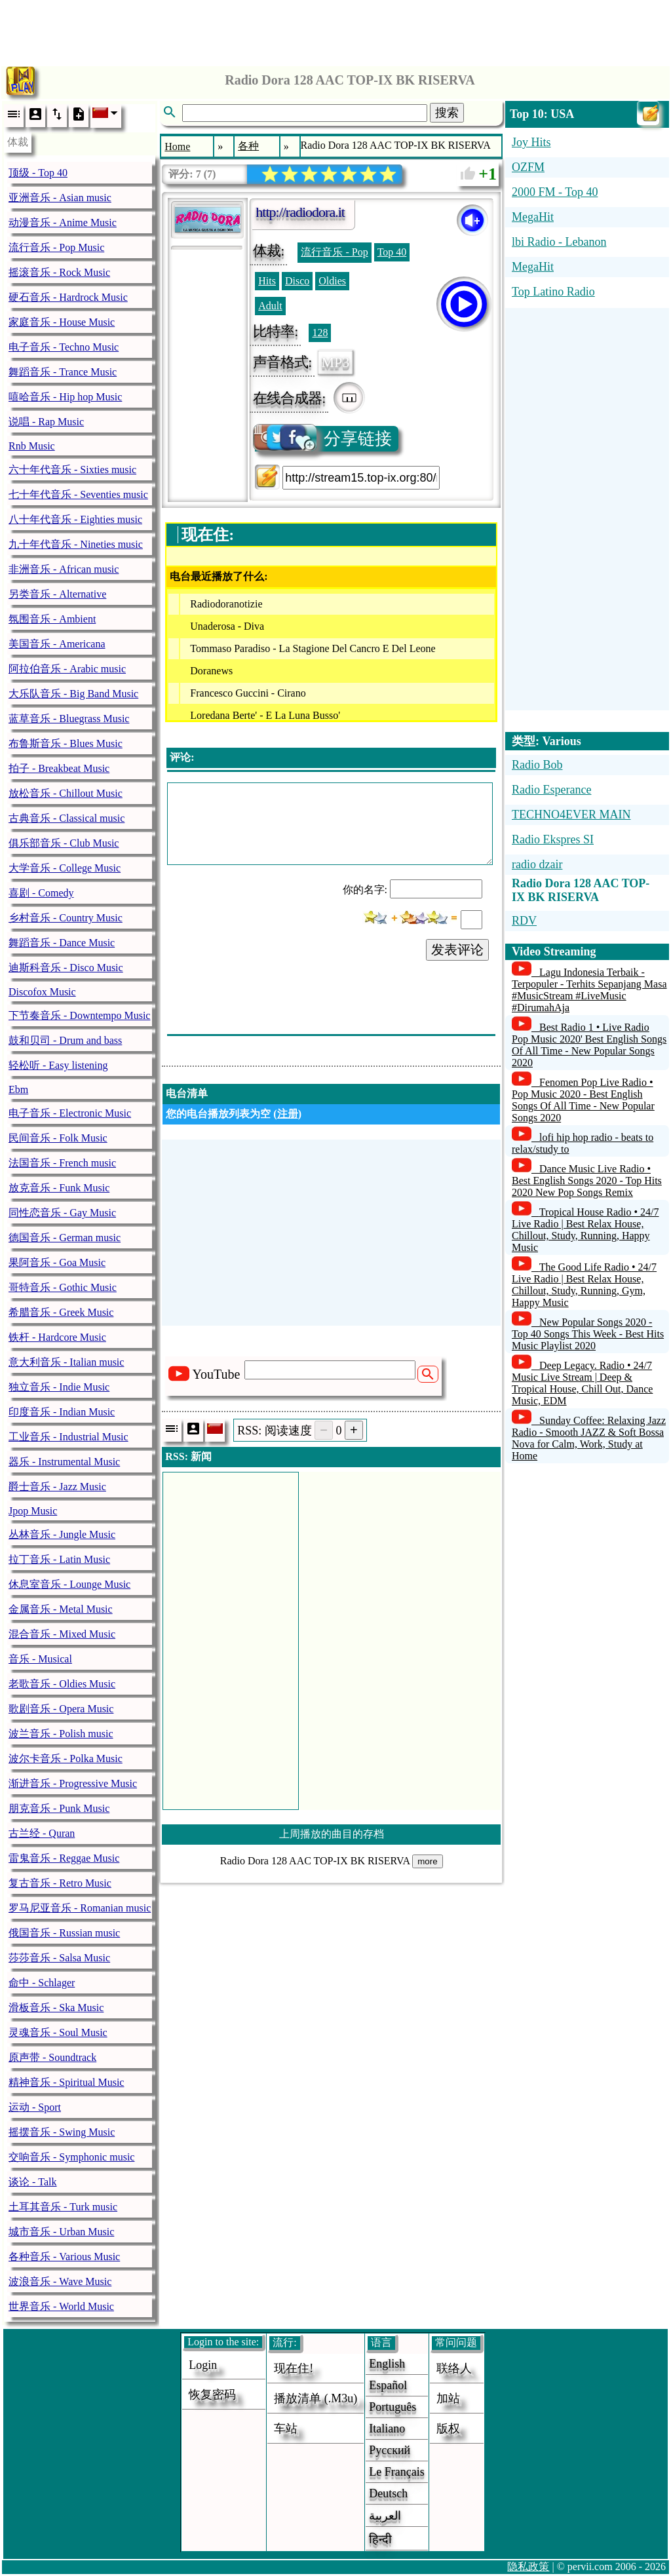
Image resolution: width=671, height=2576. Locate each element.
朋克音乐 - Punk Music (59, 1808)
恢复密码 (212, 2394)
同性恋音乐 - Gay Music (62, 1212)
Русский (389, 2450)
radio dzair (537, 864)
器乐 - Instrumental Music (64, 1461)
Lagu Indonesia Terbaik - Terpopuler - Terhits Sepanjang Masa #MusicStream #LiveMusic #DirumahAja (589, 990)
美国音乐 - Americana (57, 643)
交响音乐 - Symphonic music (71, 2157)
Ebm (18, 1089)
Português (392, 2406)
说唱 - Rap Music (46, 421)
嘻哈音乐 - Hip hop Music (65, 396)
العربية (385, 2515)
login (203, 2365)
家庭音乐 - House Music (62, 322)
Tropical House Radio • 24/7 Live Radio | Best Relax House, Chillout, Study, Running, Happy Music (585, 1229)
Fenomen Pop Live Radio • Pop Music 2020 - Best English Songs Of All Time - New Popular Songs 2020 (583, 1100)
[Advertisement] (335, 29)
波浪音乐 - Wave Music (60, 2281)
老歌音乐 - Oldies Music (62, 1683)
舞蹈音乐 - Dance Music (62, 942)
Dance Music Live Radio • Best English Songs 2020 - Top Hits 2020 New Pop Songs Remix (587, 1180)
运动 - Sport (35, 2107)
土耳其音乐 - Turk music (63, 2206)
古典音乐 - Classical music (67, 818)
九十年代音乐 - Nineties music (76, 544)
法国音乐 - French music (62, 1162)
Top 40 (392, 252)
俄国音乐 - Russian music (64, 1932)
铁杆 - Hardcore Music (57, 1337)
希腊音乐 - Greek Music (61, 1312)
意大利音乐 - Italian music (66, 1362)
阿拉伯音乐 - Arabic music (67, 668)
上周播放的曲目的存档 (331, 1833)
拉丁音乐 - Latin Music (59, 1559)
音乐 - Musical (40, 1658)
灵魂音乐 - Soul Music (58, 2032)
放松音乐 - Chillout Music (66, 793)
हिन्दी (380, 2539)
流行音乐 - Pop (334, 252)
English (387, 2363)
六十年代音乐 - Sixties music (72, 469)
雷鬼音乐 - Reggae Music (64, 1858)
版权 (448, 2428)
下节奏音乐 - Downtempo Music (79, 1015)
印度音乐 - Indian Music (62, 1411)
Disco (297, 280)
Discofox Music (42, 991)
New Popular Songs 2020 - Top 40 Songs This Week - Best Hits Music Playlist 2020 (588, 1334)
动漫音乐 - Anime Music (63, 222)
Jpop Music (33, 1510)
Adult (270, 305)
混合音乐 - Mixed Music (62, 1634)
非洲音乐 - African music (64, 569)
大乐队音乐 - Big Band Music (73, 693)
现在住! (293, 2368)
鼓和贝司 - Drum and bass (65, 1040)
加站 (448, 2398)
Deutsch (388, 2493)
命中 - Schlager (42, 1982)
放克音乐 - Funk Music (59, 1187)
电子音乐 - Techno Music (64, 347)
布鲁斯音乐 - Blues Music (66, 743)
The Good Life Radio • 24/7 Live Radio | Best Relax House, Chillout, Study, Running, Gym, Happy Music (584, 1284)
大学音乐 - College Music (65, 868)
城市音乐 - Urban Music (61, 2231)
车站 (285, 2428)
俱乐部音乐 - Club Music (64, 843)
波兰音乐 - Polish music (61, 1733)
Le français (396, 2471)
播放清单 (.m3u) (315, 2398)
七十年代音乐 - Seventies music (78, 494)
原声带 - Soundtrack (52, 2057)
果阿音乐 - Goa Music (57, 1262)
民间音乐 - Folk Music (58, 1138)
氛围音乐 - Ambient (52, 619)
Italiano (387, 2428)
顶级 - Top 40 (38, 172)
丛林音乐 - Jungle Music (62, 1534)
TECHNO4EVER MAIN (571, 814)
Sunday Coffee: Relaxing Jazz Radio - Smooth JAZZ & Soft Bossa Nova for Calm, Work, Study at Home (589, 1438)
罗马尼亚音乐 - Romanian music (80, 1907)
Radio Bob (537, 764)
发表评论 (457, 949)
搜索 (447, 112)
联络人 (454, 2368)
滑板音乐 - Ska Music (56, 2007)
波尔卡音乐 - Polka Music (66, 1758)
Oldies (332, 280)
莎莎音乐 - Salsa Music (59, 1957)
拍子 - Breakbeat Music (59, 768)
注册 (287, 1113)
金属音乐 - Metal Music (61, 1609)
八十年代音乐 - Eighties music (75, 519)
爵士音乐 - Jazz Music (57, 1486)
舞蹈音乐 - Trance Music (63, 371)
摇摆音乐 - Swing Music (62, 2132)
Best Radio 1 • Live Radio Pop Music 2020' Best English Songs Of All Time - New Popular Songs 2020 (589, 1045)
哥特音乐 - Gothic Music (63, 1287)
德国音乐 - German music (65, 1237)
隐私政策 (528, 2566)
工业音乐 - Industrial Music (68, 1436)
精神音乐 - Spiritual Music (66, 2082)
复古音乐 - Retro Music (60, 1883)
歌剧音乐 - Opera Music (61, 1708)
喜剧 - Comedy (41, 892)
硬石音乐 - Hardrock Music (68, 297)
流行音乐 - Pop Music (56, 247)
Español (388, 2385)
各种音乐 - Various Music (64, 2256)
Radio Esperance (551, 789)
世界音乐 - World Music (61, 2306)
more (427, 1861)
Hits (267, 280)
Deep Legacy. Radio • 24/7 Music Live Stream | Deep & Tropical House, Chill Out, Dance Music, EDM (582, 1383)
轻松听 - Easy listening (58, 1065)
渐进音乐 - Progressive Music (73, 1783)
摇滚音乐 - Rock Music (59, 272)
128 (320, 332)
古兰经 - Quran (42, 1833)
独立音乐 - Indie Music (59, 1387)
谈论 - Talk (33, 2181)
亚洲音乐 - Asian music (60, 197)
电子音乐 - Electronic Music (70, 1113)
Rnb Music (32, 446)
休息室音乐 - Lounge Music (69, 1584)
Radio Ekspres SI (553, 839)
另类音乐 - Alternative (57, 594)
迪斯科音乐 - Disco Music (66, 967)
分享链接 (323, 439)
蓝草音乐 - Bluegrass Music (69, 718)
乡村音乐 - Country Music (66, 917)
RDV (524, 920)
